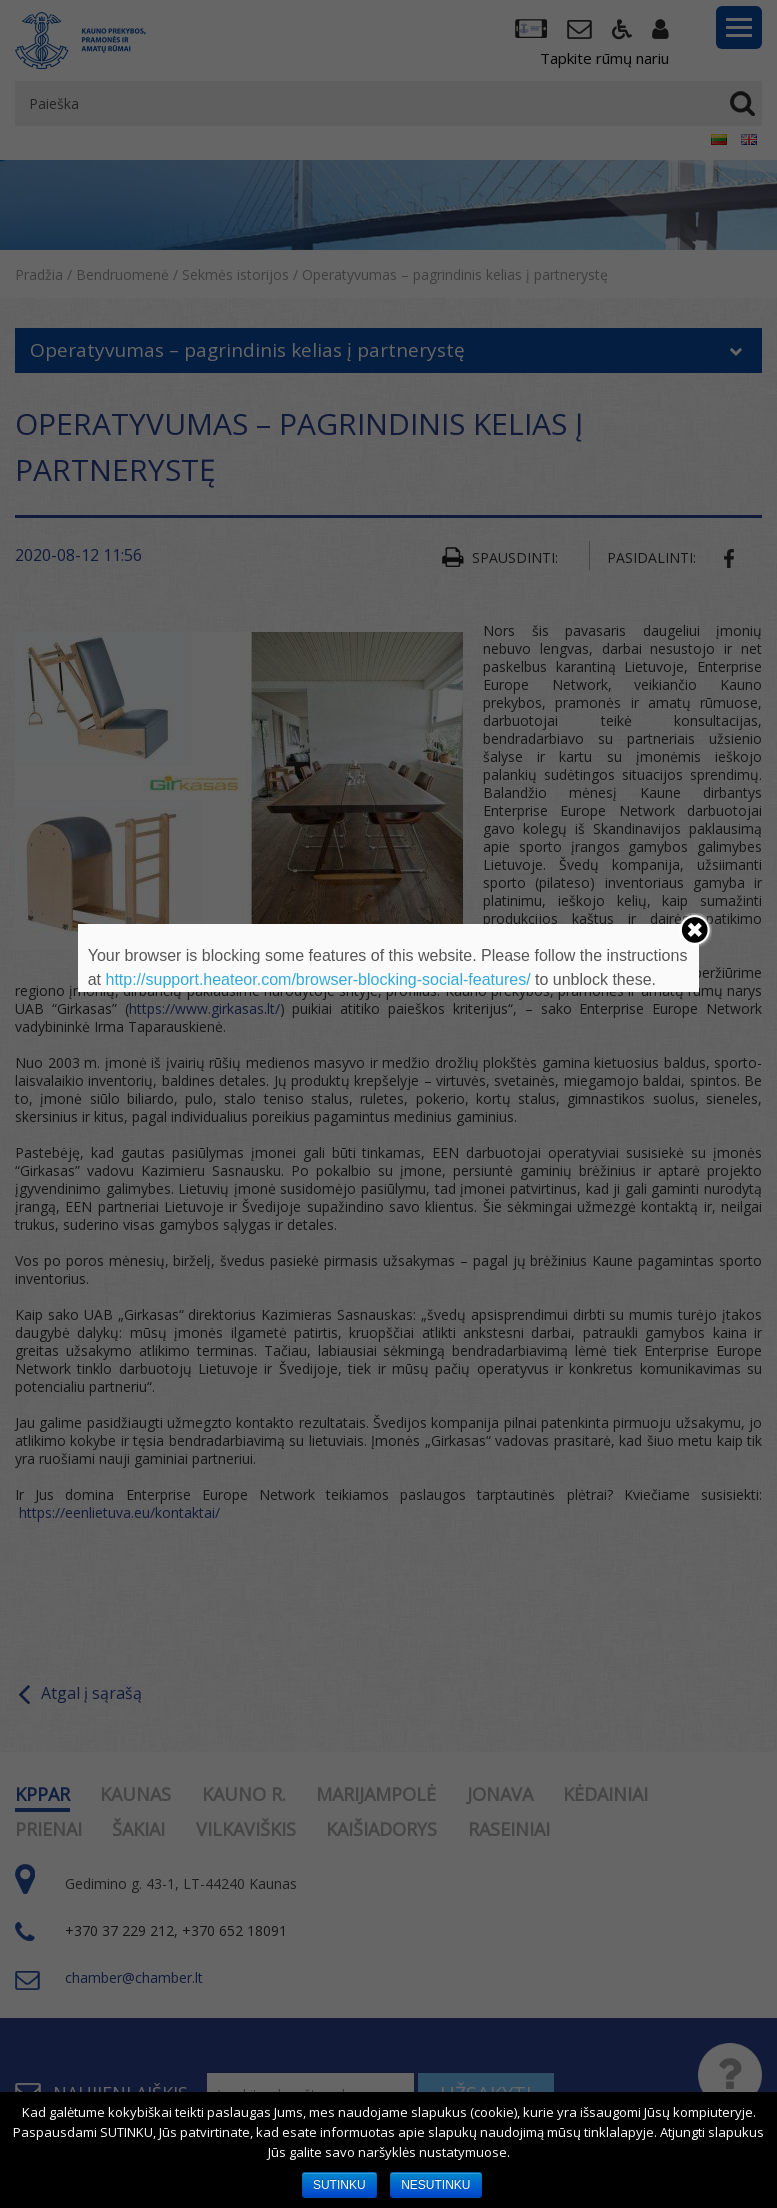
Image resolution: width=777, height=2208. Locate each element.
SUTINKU (339, 2185)
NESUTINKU (435, 2185)
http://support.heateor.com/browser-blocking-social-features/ (317, 979)
